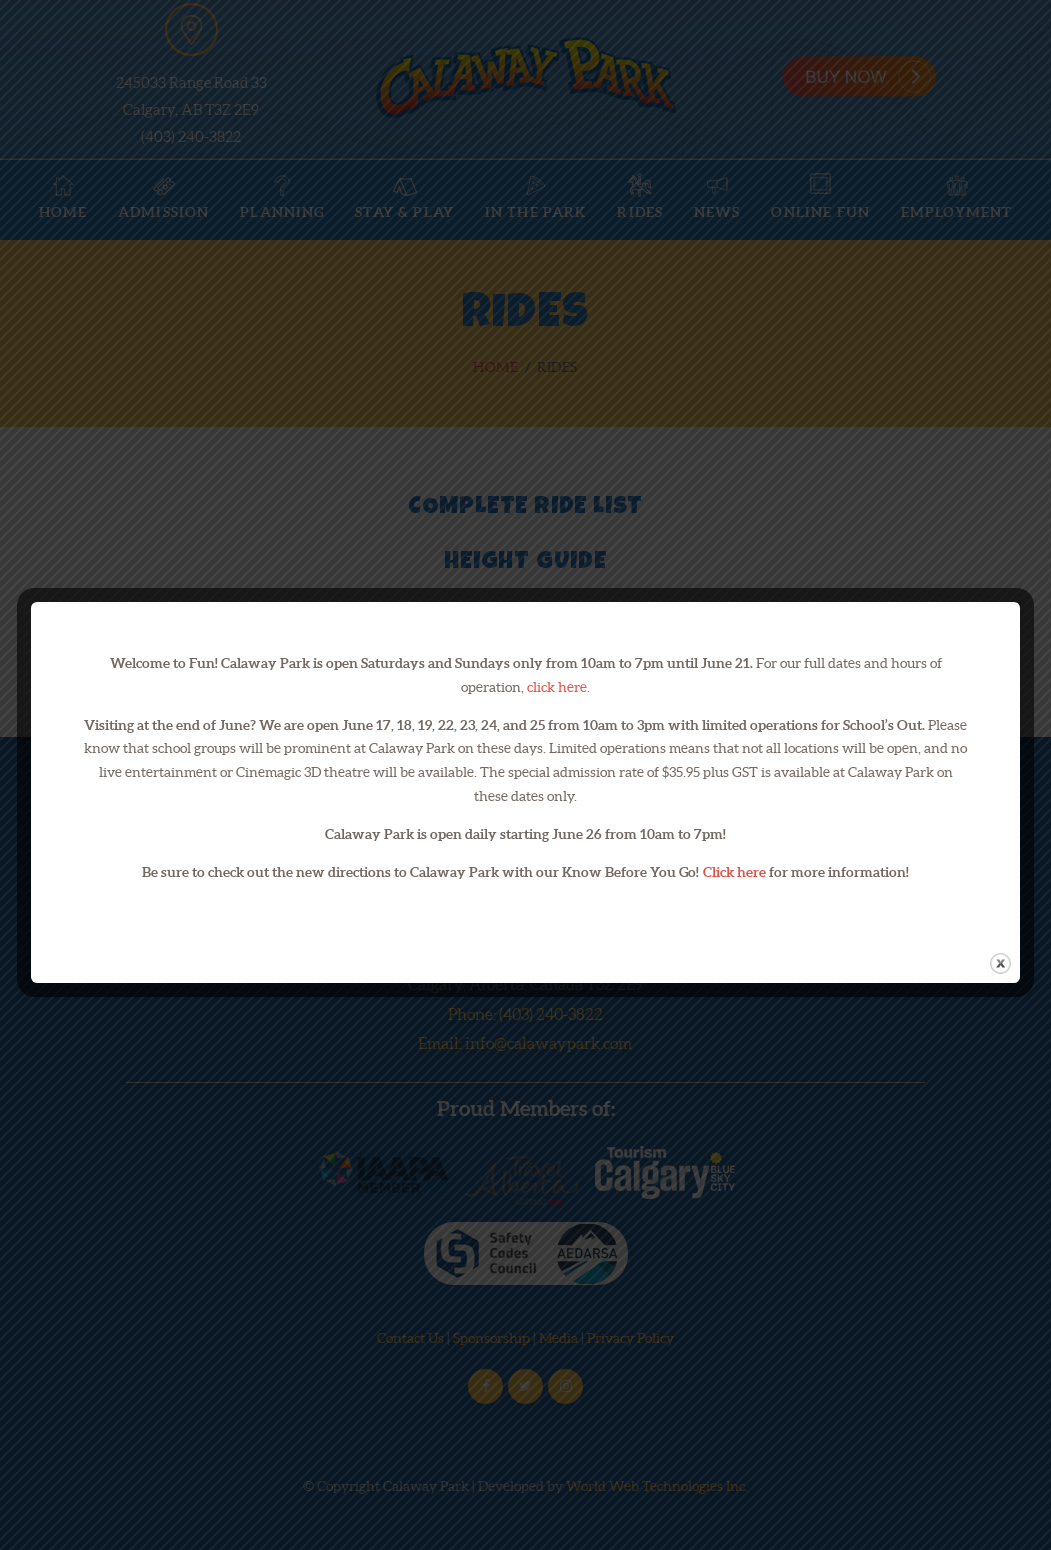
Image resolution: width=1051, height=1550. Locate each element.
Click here (734, 872)
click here (557, 687)
